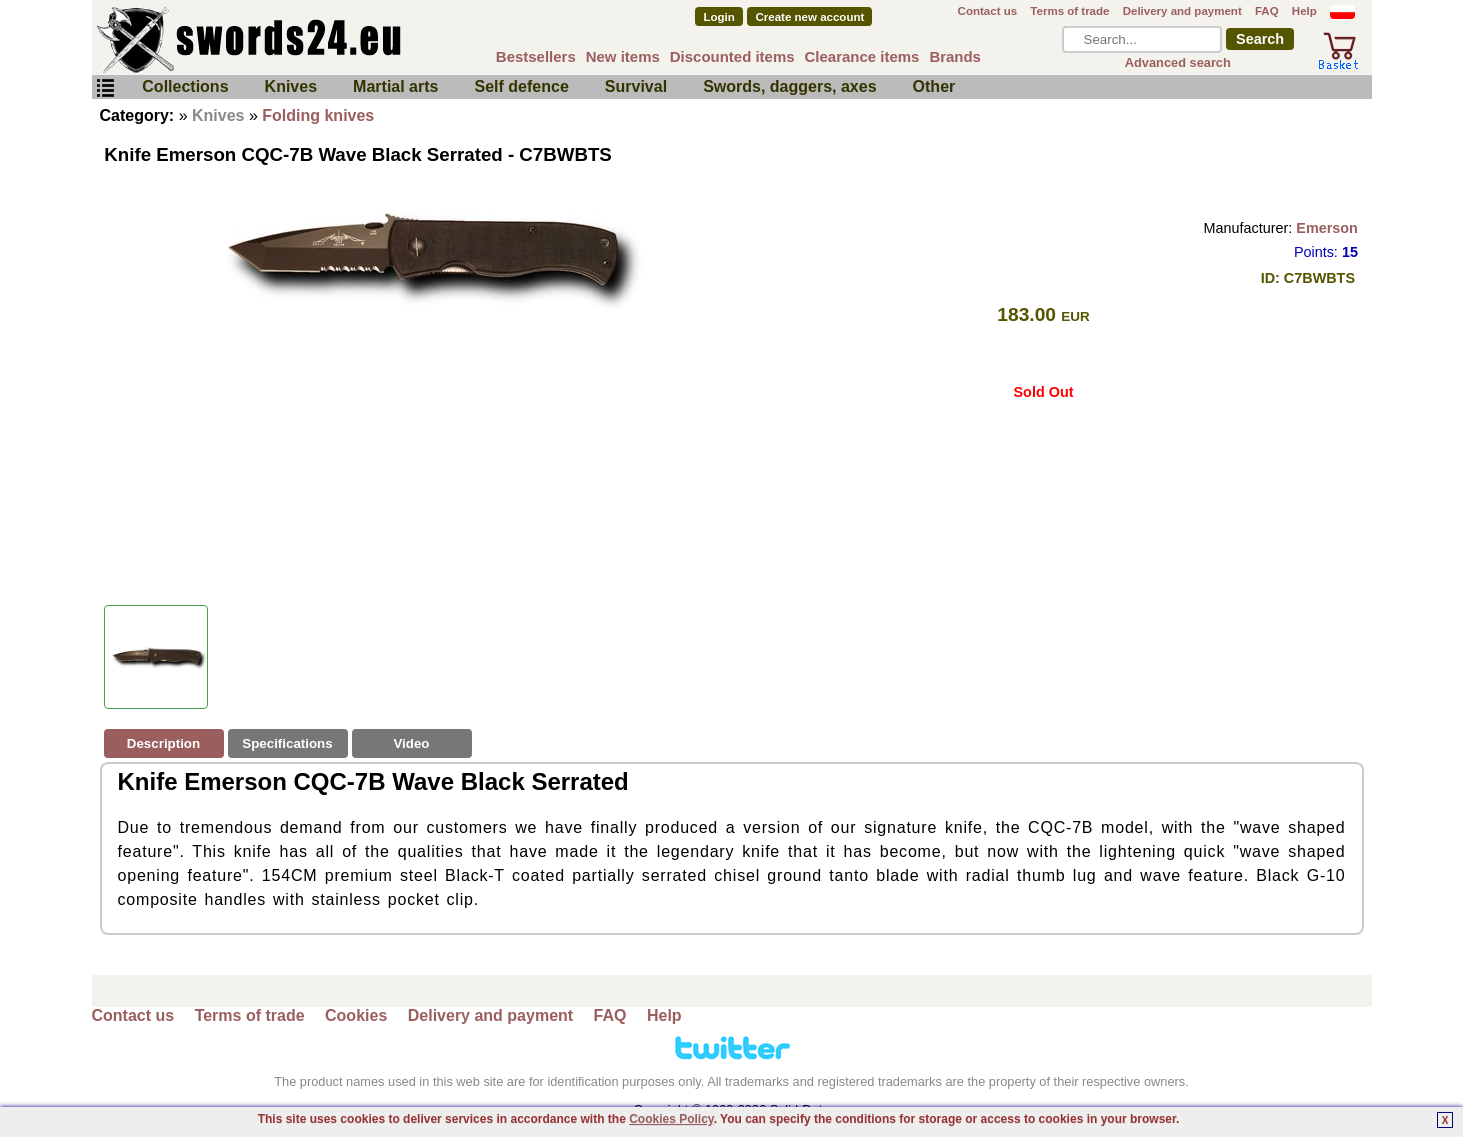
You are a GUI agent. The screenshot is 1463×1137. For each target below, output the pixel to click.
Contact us (988, 11)
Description (163, 743)
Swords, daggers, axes (789, 86)
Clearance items (862, 56)
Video (411, 743)
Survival (636, 86)
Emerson (1327, 228)
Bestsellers (536, 56)
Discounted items (732, 56)
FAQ (1267, 11)
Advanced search (1178, 62)
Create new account (810, 17)
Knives (291, 86)
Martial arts (395, 86)
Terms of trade (1069, 11)
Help (1304, 11)
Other (934, 86)
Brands (955, 56)
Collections (185, 86)
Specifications (287, 743)
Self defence (522, 86)
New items (623, 56)
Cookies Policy (671, 1119)
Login (718, 17)
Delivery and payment (1182, 11)
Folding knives (318, 115)
